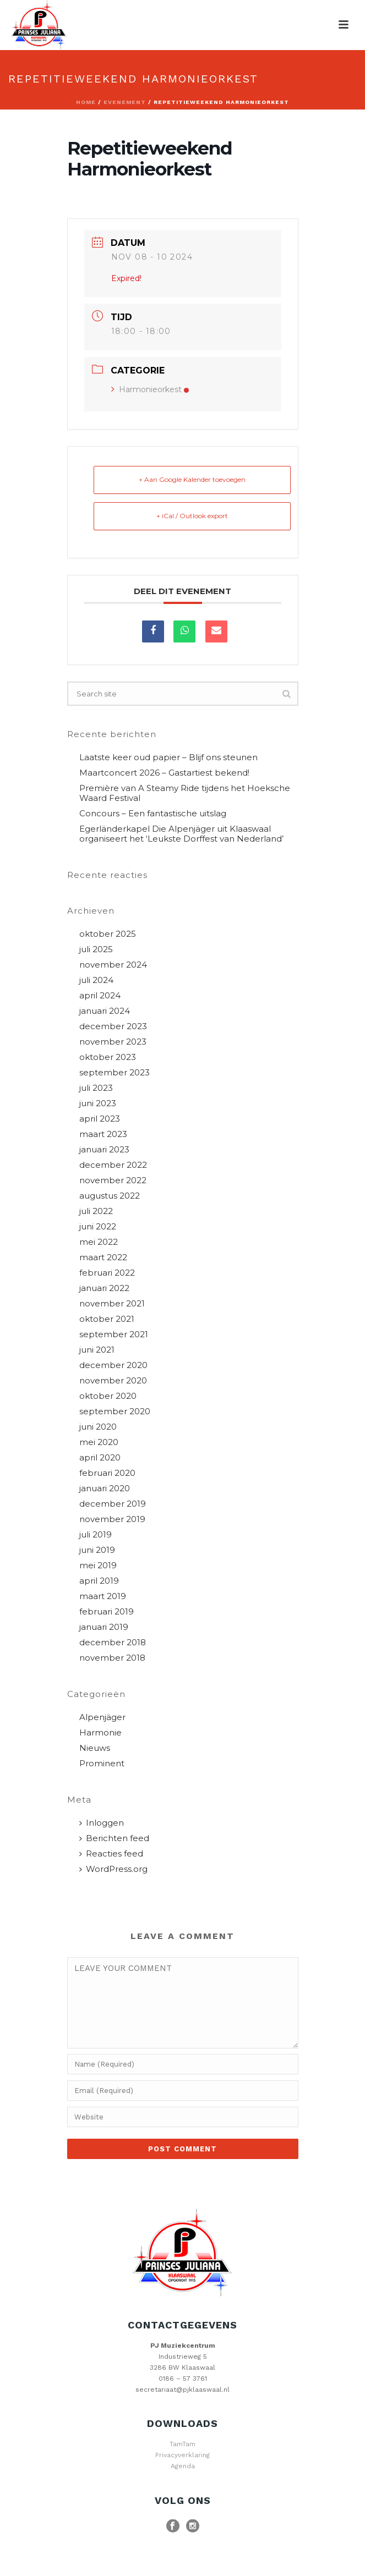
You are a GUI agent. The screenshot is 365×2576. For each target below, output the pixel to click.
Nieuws (94, 1748)
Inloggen (101, 1823)
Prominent (101, 1763)
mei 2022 (98, 1242)
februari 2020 (107, 1473)
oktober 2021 (106, 1319)
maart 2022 (103, 1257)
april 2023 (99, 1119)
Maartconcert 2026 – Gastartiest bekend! (164, 773)
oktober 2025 (107, 934)
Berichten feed (114, 1838)
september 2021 (113, 1334)
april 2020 (100, 1458)
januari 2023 (104, 1150)
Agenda (183, 2466)
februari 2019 (106, 1612)
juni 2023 (97, 1103)
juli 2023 (96, 1088)
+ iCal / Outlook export (192, 516)
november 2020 (113, 1381)
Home (86, 102)
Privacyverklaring (182, 2455)
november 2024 (113, 965)
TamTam (182, 2444)
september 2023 (114, 1073)
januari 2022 (104, 1288)
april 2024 (100, 996)
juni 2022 (97, 1227)
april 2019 (99, 1581)
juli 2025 (96, 949)
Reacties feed (111, 1854)
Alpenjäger (102, 1717)
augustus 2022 (109, 1196)
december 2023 (113, 1026)
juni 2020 (98, 1427)
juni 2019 (97, 1550)
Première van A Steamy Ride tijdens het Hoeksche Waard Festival (184, 793)
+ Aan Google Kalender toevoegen (192, 479)
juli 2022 (96, 1211)
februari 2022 (107, 1273)
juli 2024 (96, 980)
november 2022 (112, 1180)
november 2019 (112, 1519)
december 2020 (113, 1365)
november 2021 (112, 1304)
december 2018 (112, 1642)
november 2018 (112, 1658)
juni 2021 (97, 1350)
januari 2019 (103, 1627)
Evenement (124, 102)
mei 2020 (98, 1442)
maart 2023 (103, 1134)
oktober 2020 (108, 1396)
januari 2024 (104, 1011)
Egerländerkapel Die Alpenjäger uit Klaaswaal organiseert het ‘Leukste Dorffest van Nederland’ (181, 834)
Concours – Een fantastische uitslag (152, 814)
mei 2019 (98, 1565)
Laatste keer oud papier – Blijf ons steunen (168, 757)
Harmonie (100, 1733)
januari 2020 (104, 1488)
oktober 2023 (107, 1057)
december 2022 (113, 1165)
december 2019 (112, 1504)
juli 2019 (95, 1535)
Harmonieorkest (150, 389)
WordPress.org (113, 1869)
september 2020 (114, 1411)
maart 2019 (102, 1596)
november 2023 (112, 1042)
